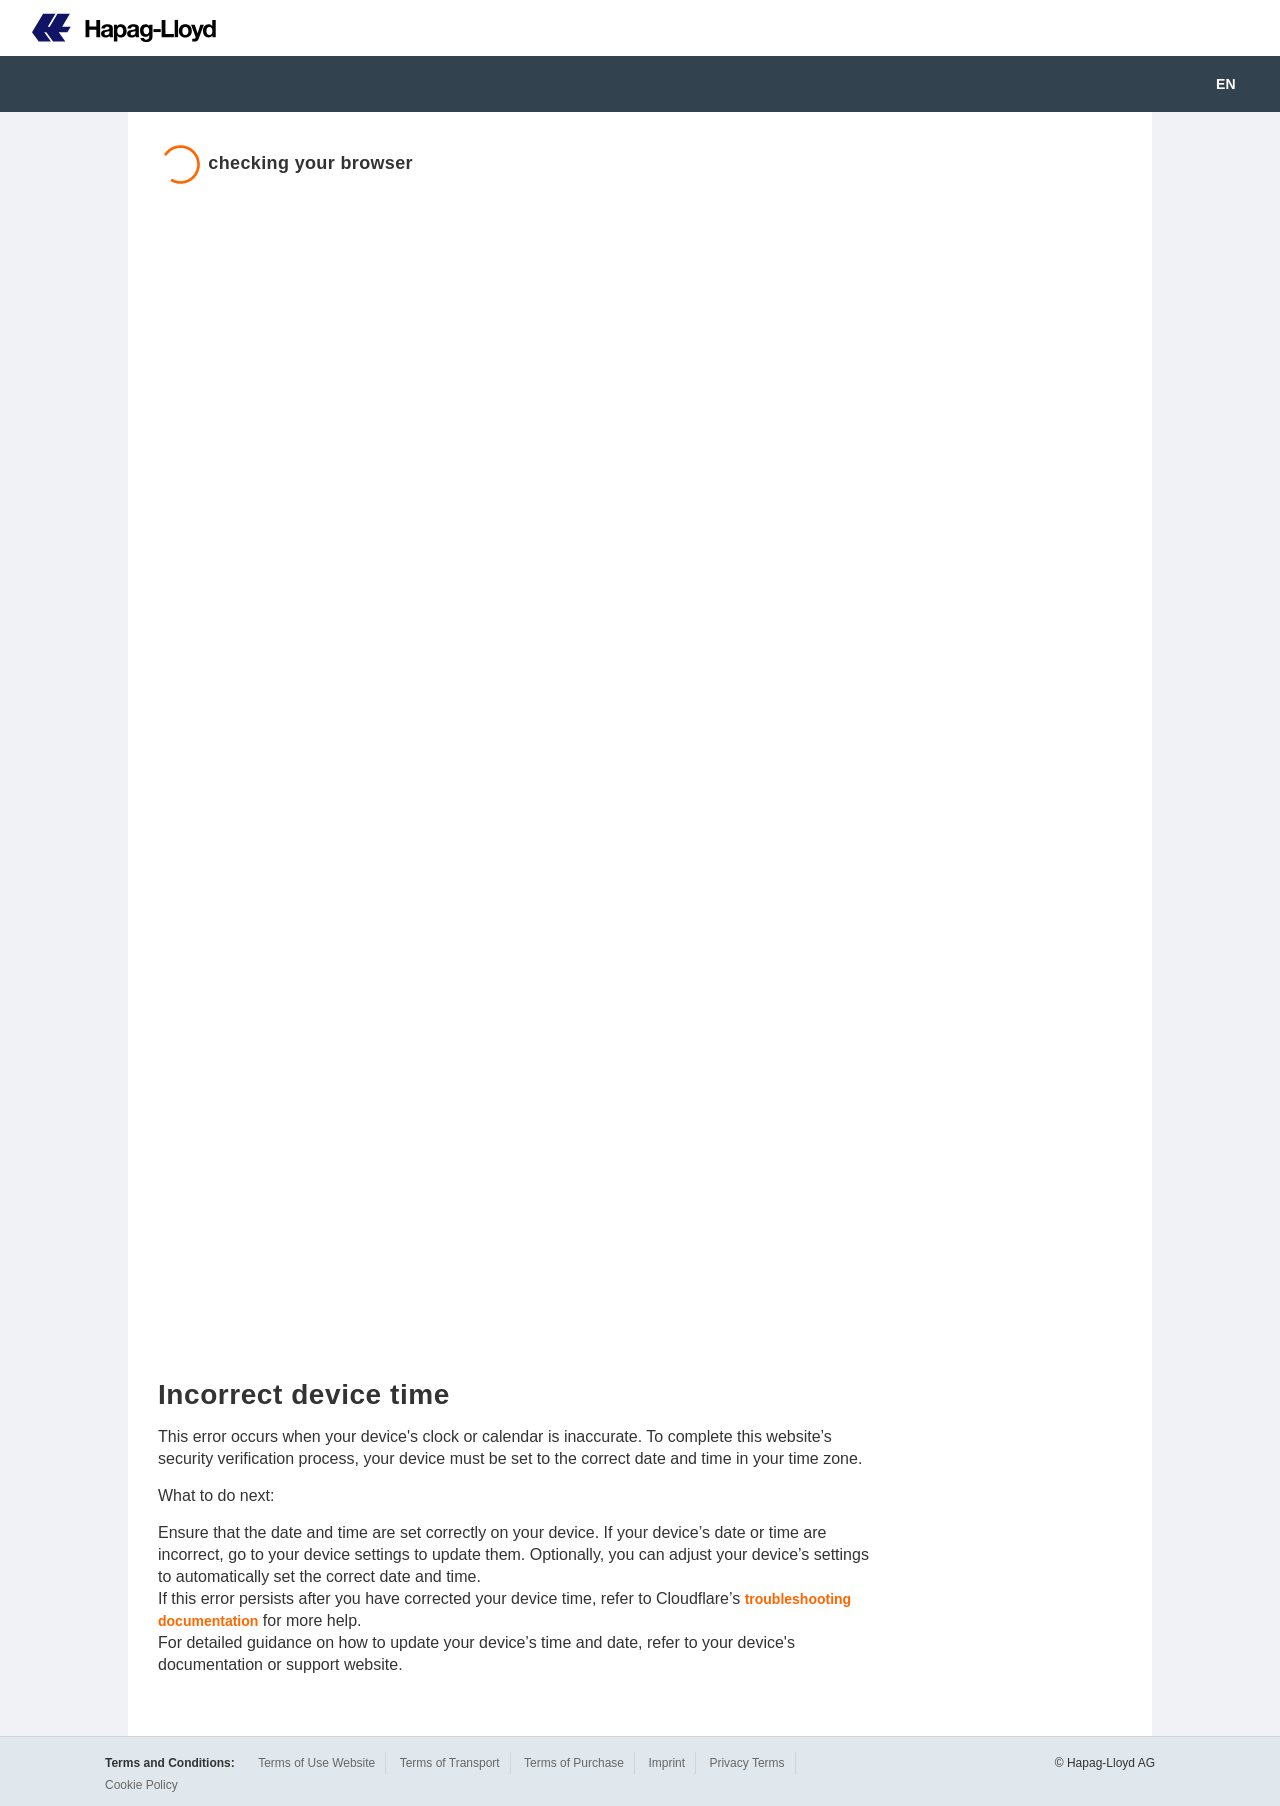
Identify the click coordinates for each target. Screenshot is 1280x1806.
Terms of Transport (450, 1763)
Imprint (666, 1763)
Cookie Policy (141, 1785)
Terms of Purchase (574, 1763)
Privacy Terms (746, 1763)
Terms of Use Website (316, 1763)
